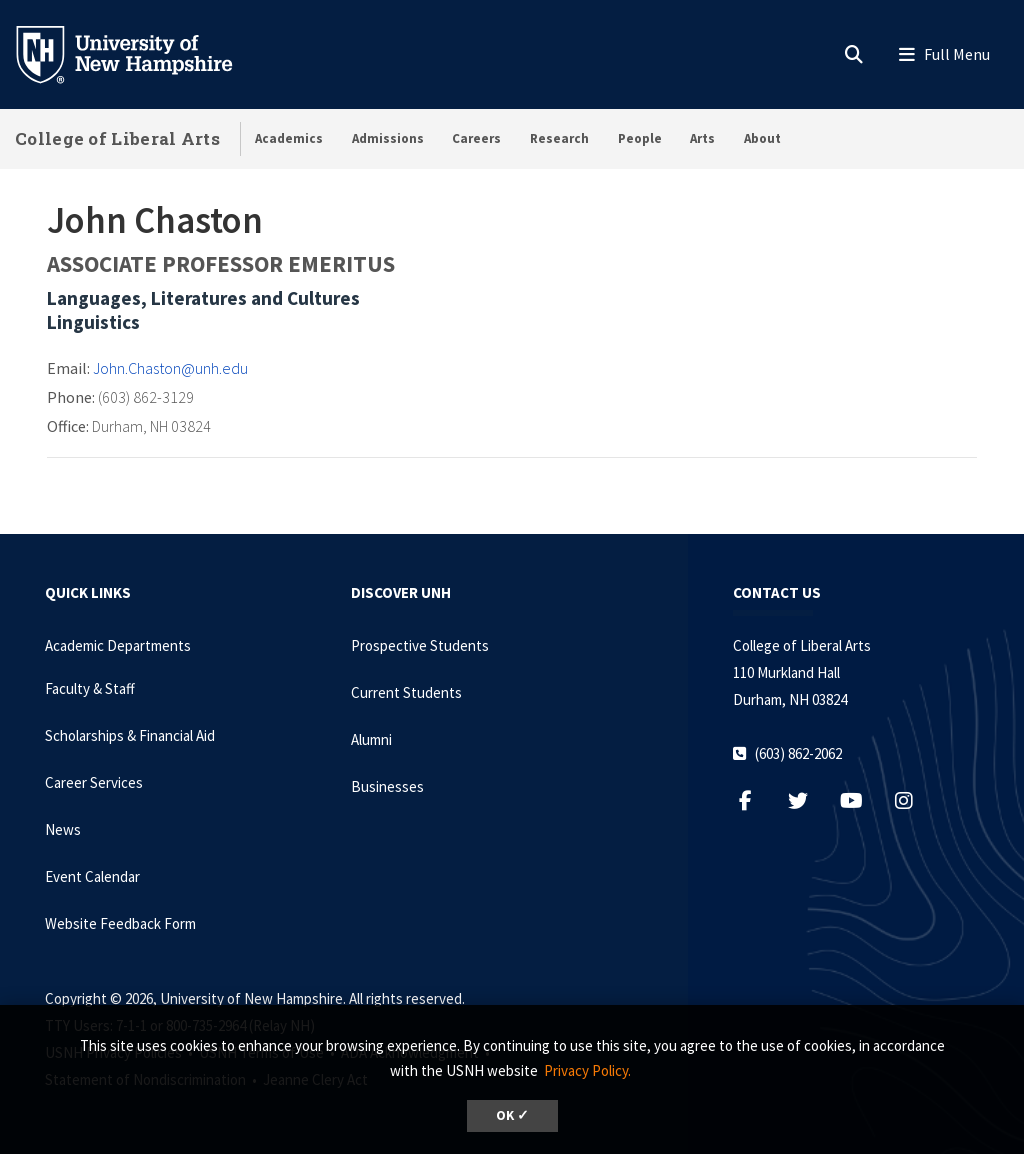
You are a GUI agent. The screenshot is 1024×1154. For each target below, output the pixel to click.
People (640, 138)
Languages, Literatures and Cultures (203, 298)
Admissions (388, 138)
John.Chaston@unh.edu (170, 368)
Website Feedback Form (120, 923)
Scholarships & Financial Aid (130, 735)
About (762, 138)
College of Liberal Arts (117, 138)
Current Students (406, 692)
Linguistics (93, 322)
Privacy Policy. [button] (587, 1070)
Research (559, 138)
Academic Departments (118, 645)
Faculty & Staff (90, 688)
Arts (702, 138)
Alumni (371, 739)
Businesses (387, 786)
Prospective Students (420, 645)
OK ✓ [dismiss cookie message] (512, 1115)
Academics (289, 138)
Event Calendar (92, 876)
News (63, 829)
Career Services (94, 782)
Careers (476, 138)
